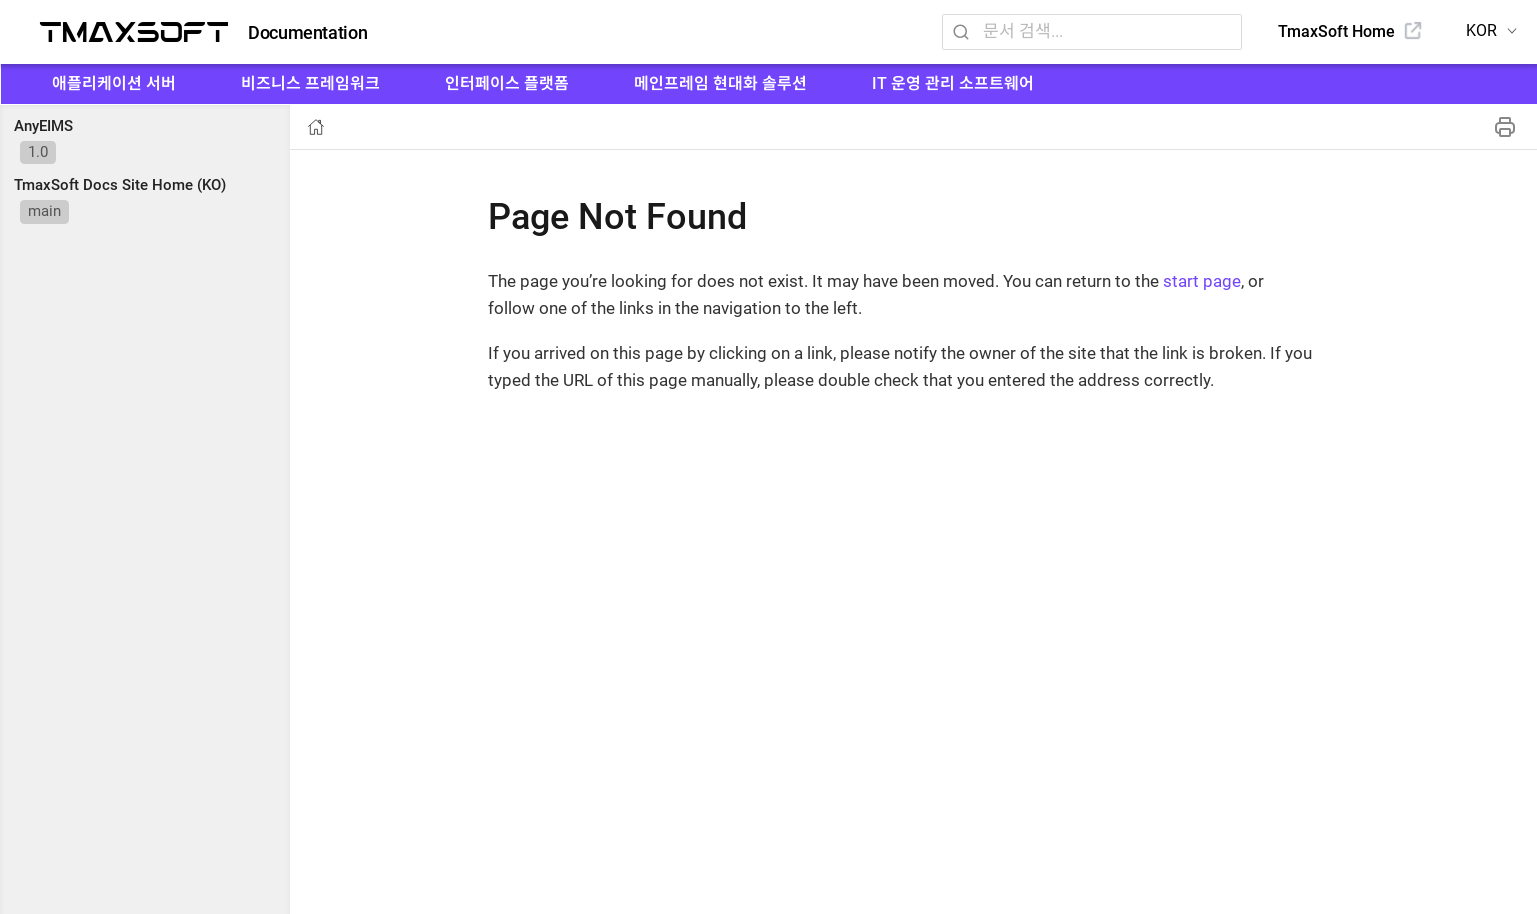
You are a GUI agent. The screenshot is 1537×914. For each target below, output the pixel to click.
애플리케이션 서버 (114, 83)
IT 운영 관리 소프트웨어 (953, 83)
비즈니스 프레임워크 (310, 83)
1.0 (38, 152)
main (44, 211)
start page (1202, 281)
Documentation (307, 33)
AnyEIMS (43, 126)
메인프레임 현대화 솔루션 (720, 83)
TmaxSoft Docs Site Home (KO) (120, 185)
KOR (1481, 30)
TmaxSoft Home (1336, 31)
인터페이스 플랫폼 (507, 83)
